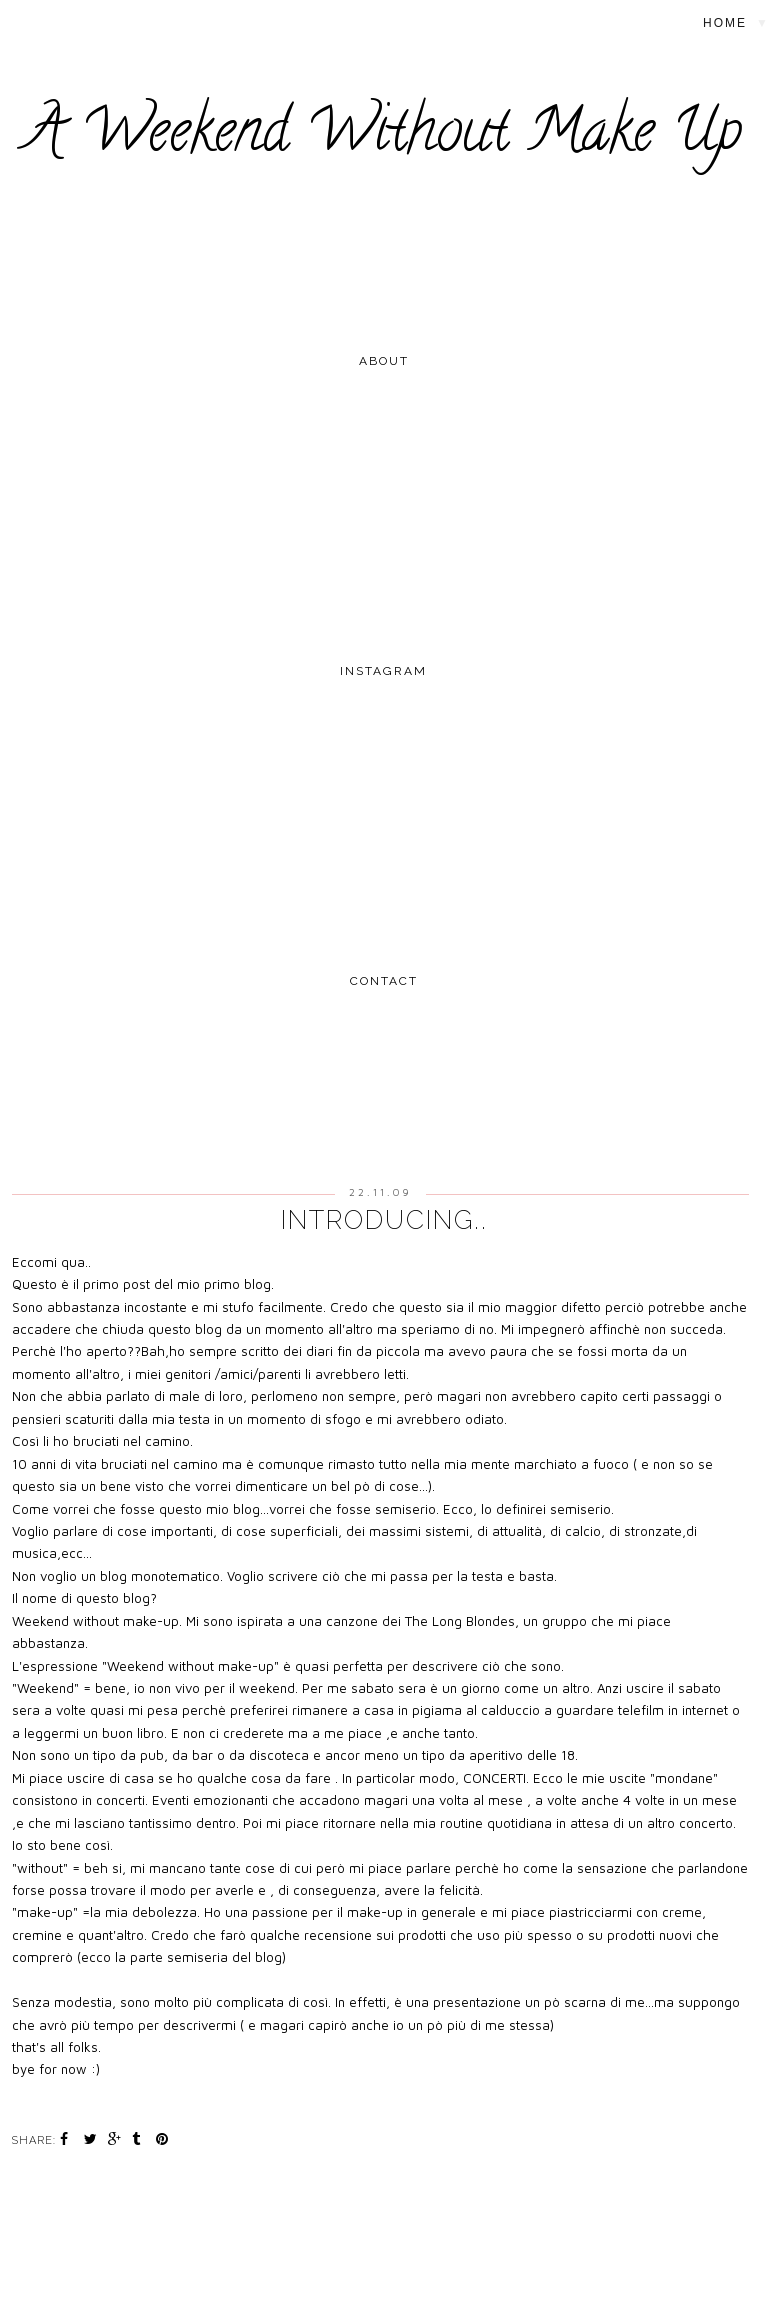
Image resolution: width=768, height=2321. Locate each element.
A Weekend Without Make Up (384, 137)
